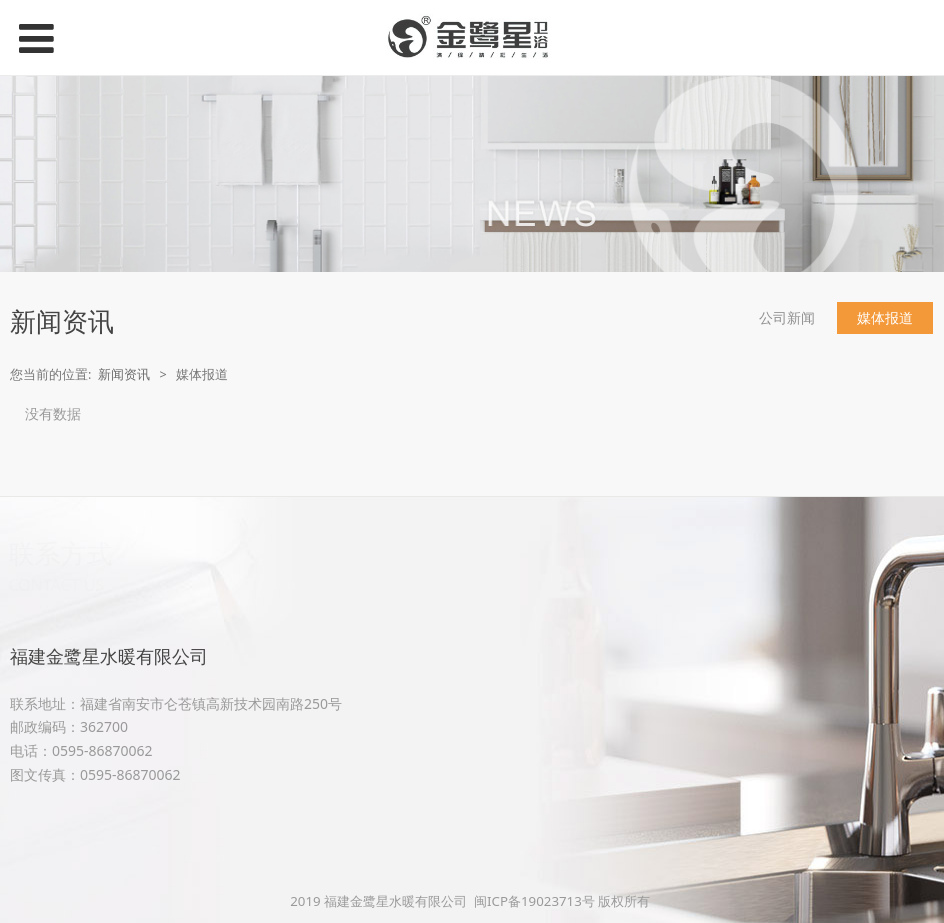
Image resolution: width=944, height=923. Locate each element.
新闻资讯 (124, 374)
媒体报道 (885, 317)
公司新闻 (787, 317)
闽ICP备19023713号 (534, 901)
